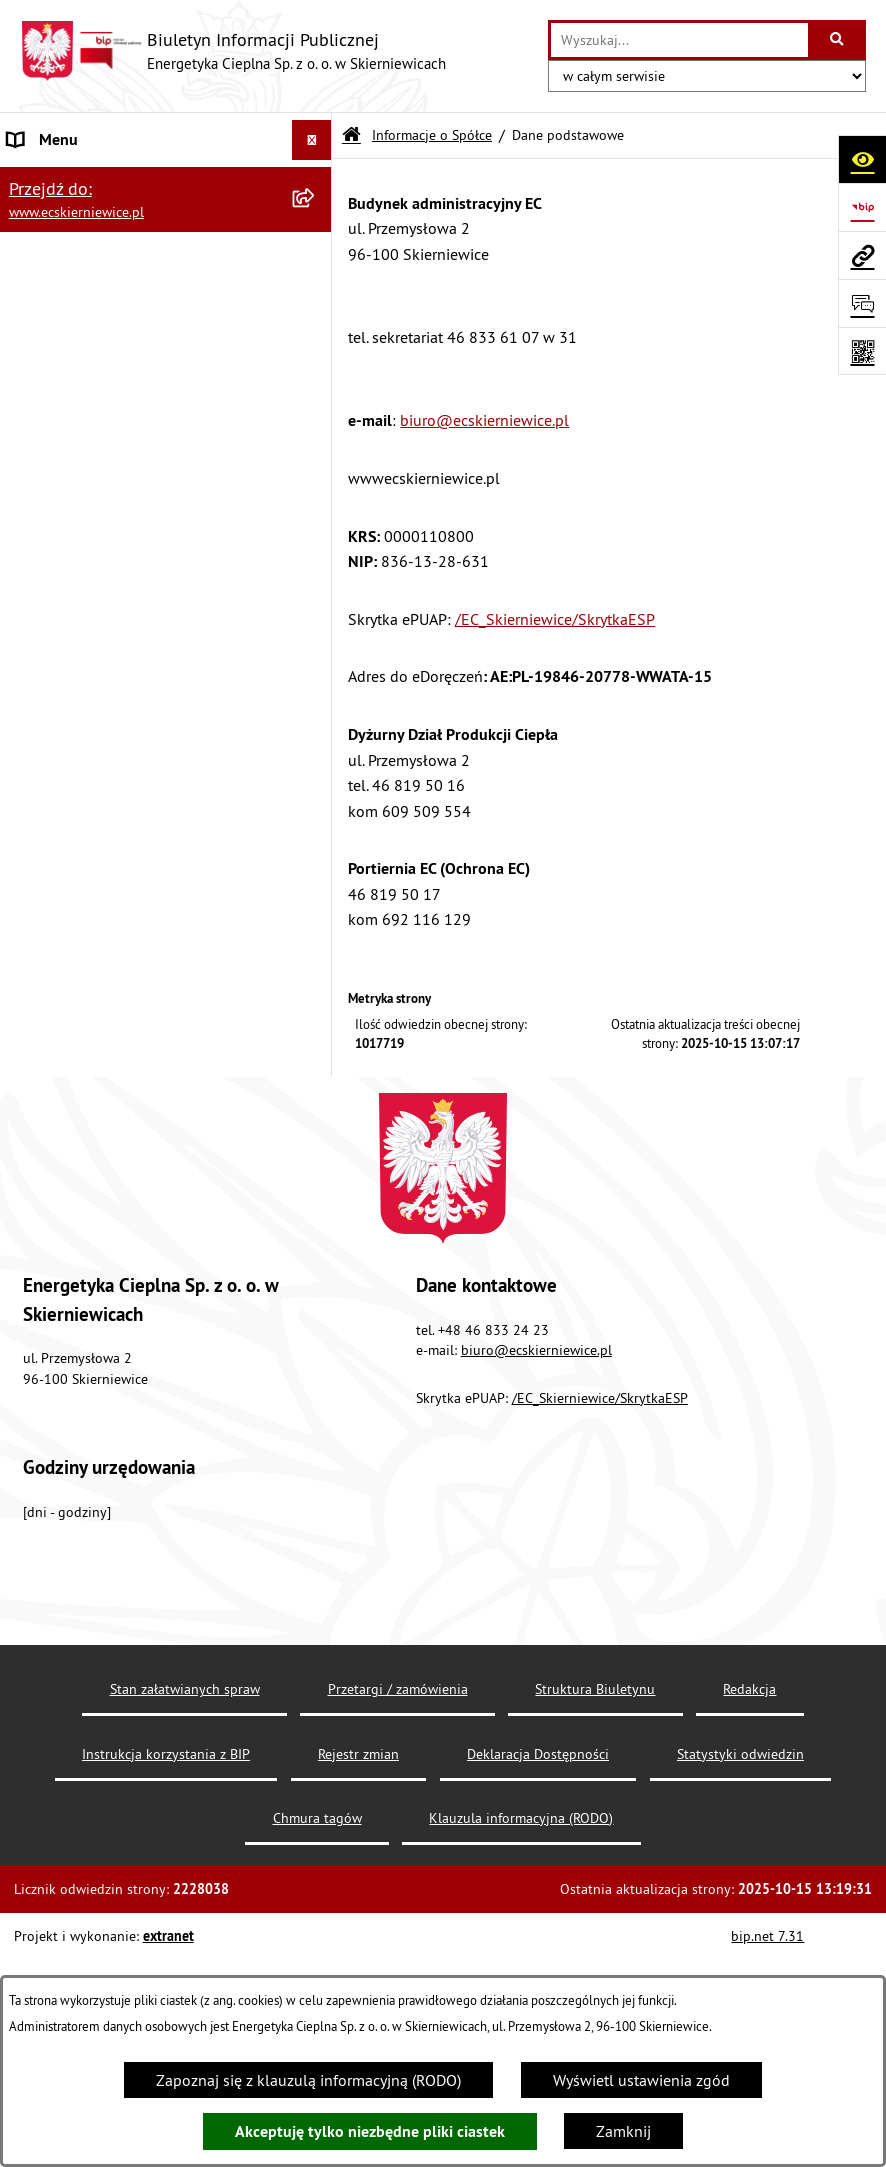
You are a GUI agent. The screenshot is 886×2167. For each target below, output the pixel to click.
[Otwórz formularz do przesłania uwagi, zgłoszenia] (862, 303)
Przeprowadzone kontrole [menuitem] (95, 1056)
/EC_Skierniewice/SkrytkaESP (555, 619)
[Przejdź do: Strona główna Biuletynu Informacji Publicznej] (351, 135)
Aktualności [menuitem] (48, 1176)
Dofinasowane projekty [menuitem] (86, 816)
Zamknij (623, 2131)
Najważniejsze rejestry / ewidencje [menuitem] (124, 1016)
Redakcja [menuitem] (38, 1216)
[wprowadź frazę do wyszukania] (679, 40)
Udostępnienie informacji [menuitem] (93, 936)
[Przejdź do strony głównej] (233, 51)
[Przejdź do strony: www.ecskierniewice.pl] (862, 255)
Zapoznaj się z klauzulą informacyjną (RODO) (308, 2080)
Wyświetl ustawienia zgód (641, 2080)
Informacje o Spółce (432, 135)
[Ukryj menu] (312, 140)
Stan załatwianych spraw (185, 1930)
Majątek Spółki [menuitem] (59, 696)
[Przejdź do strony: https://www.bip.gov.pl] (862, 207)
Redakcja (749, 1930)
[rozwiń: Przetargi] (316, 656)
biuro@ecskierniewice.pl (484, 420)
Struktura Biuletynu (595, 1930)
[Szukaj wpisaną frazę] (838, 40)
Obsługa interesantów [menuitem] (83, 856)
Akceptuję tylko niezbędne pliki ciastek (370, 2131)
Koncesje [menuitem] (38, 776)
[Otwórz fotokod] (862, 351)
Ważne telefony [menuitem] (60, 896)
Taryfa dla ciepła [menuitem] (63, 736)
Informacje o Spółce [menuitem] (76, 180)
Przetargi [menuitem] (37, 656)
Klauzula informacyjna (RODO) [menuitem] (111, 1096)
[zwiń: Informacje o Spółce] (316, 180)
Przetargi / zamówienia (398, 1930)
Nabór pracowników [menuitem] (77, 976)
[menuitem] (166, 232)
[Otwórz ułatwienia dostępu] (862, 159)
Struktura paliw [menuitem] (60, 1136)
